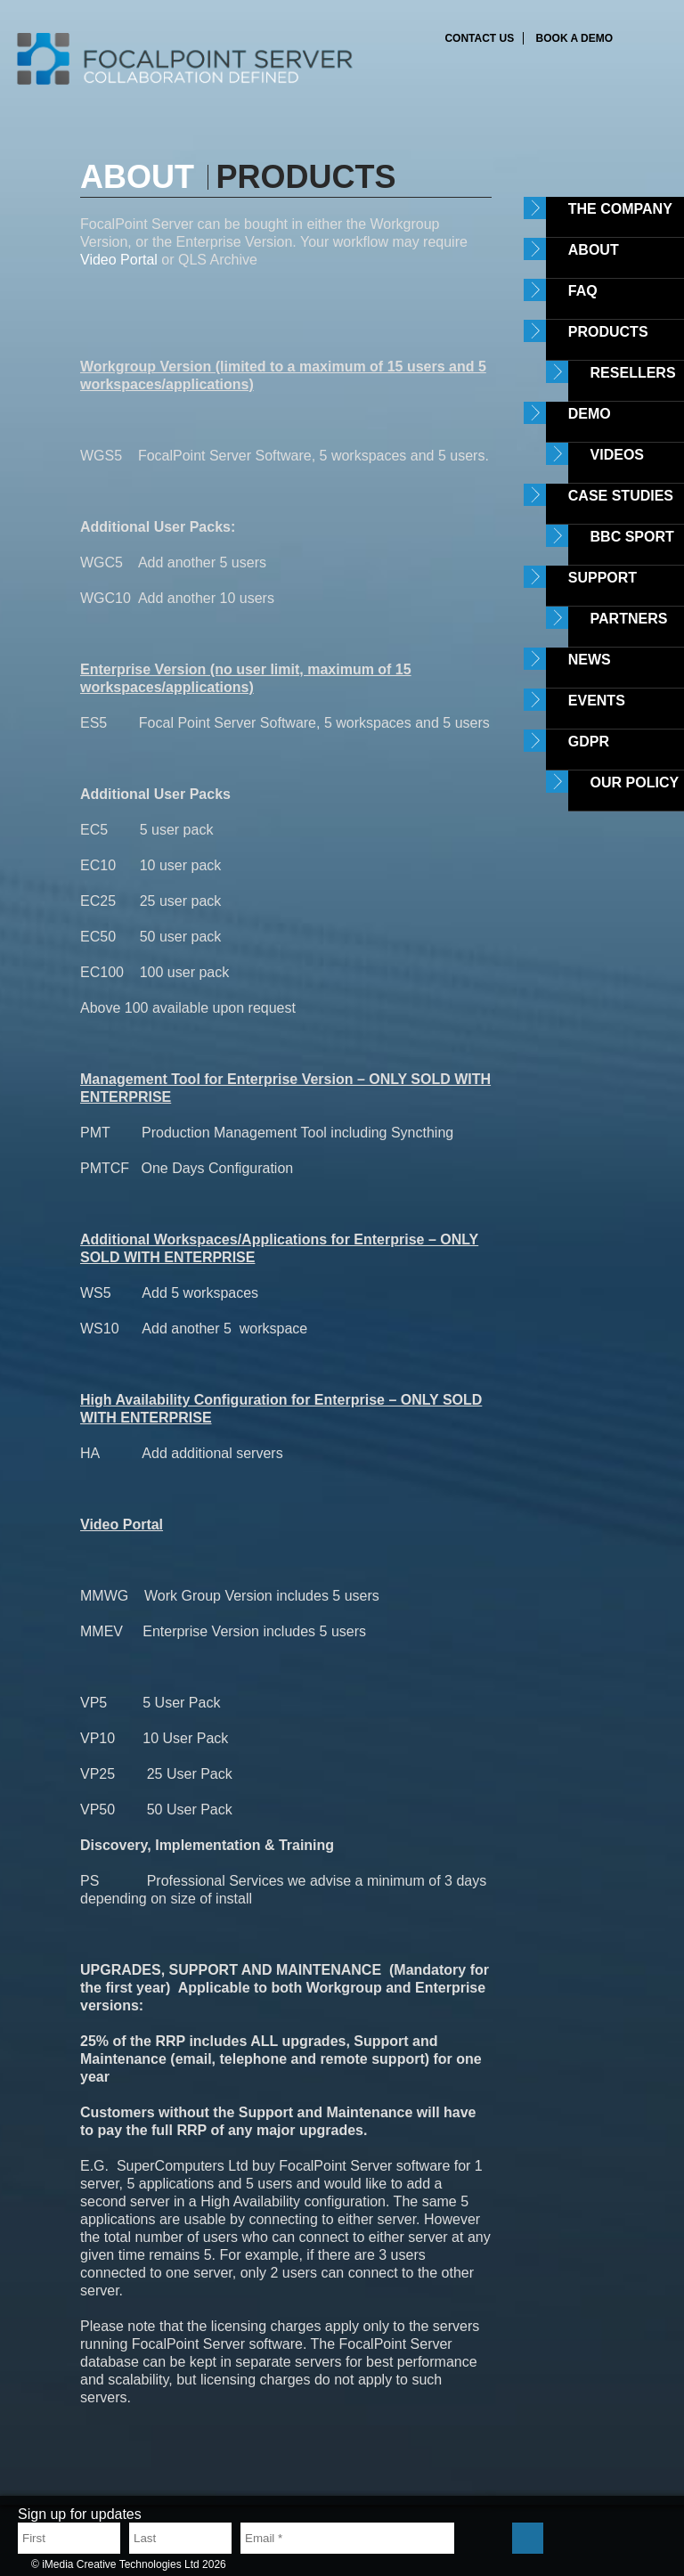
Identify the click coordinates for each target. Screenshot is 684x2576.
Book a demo (574, 38)
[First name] (69, 2538)
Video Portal (120, 259)
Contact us (479, 38)
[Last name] (180, 2538)
